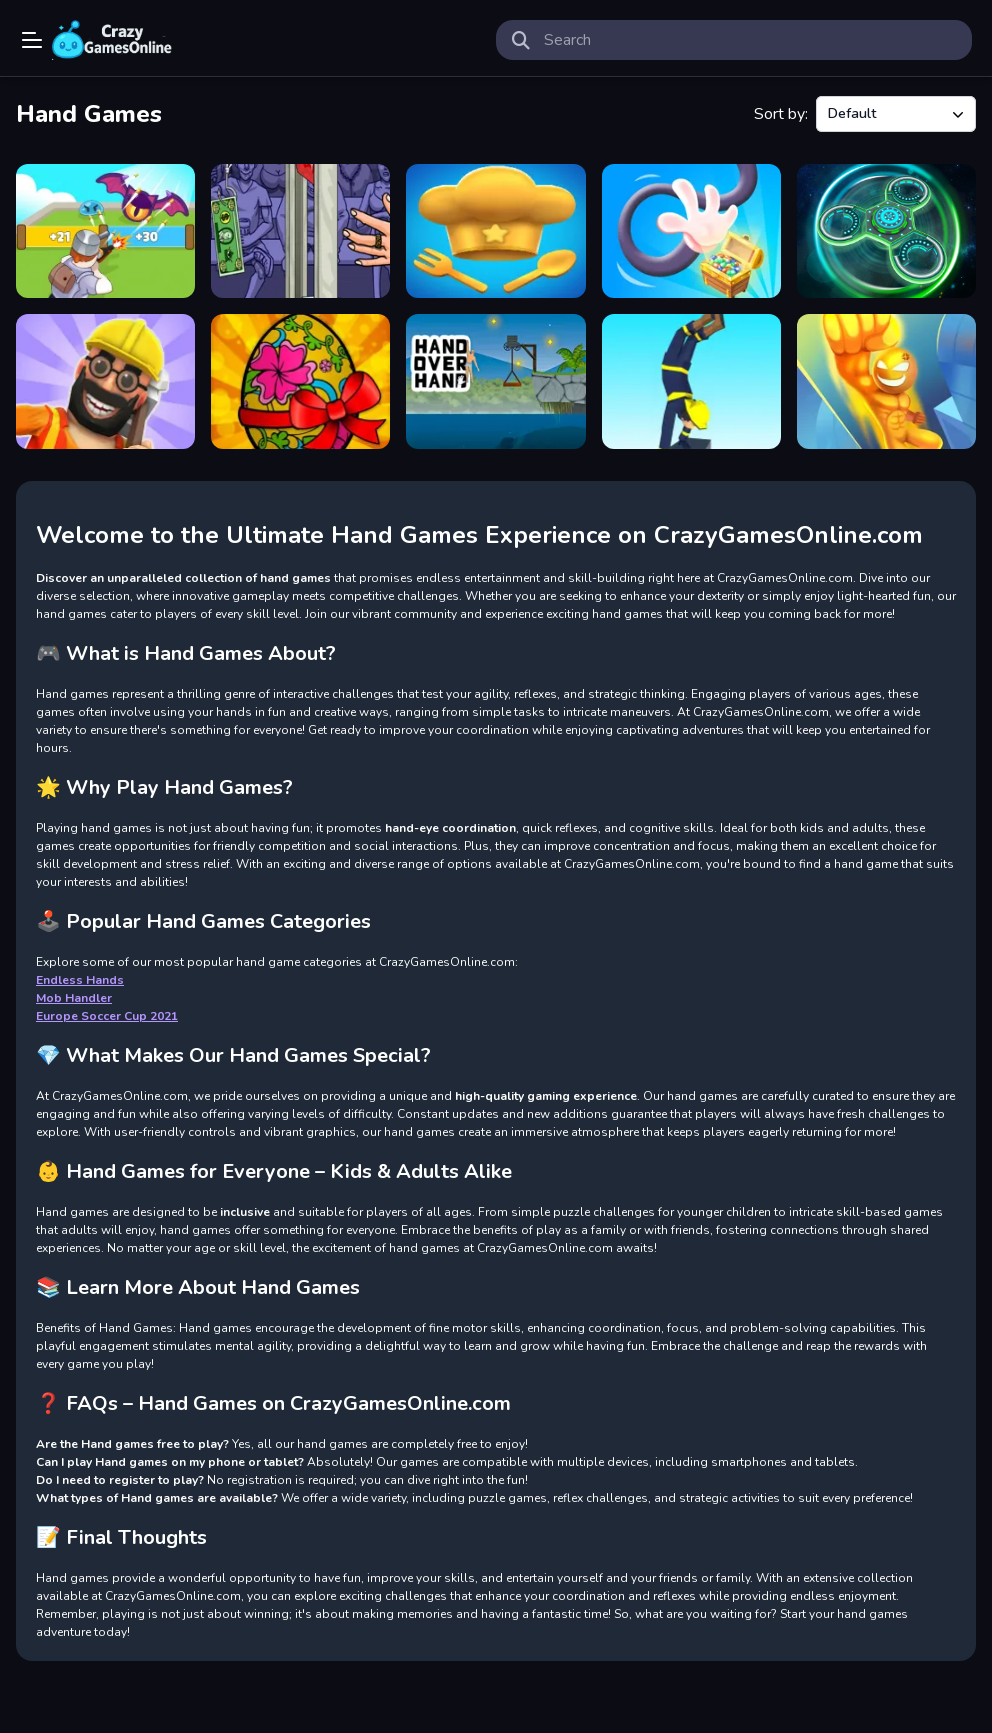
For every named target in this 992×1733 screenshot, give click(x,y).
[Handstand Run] (691, 381)
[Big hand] (886, 381)
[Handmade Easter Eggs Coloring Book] (300, 381)
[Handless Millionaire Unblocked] (300, 231)
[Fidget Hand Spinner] (886, 231)
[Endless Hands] (495, 231)
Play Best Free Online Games (112, 40)
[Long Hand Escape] (691, 231)
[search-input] (750, 40)
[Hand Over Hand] (495, 381)
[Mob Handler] (105, 231)
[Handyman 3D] (105, 381)
